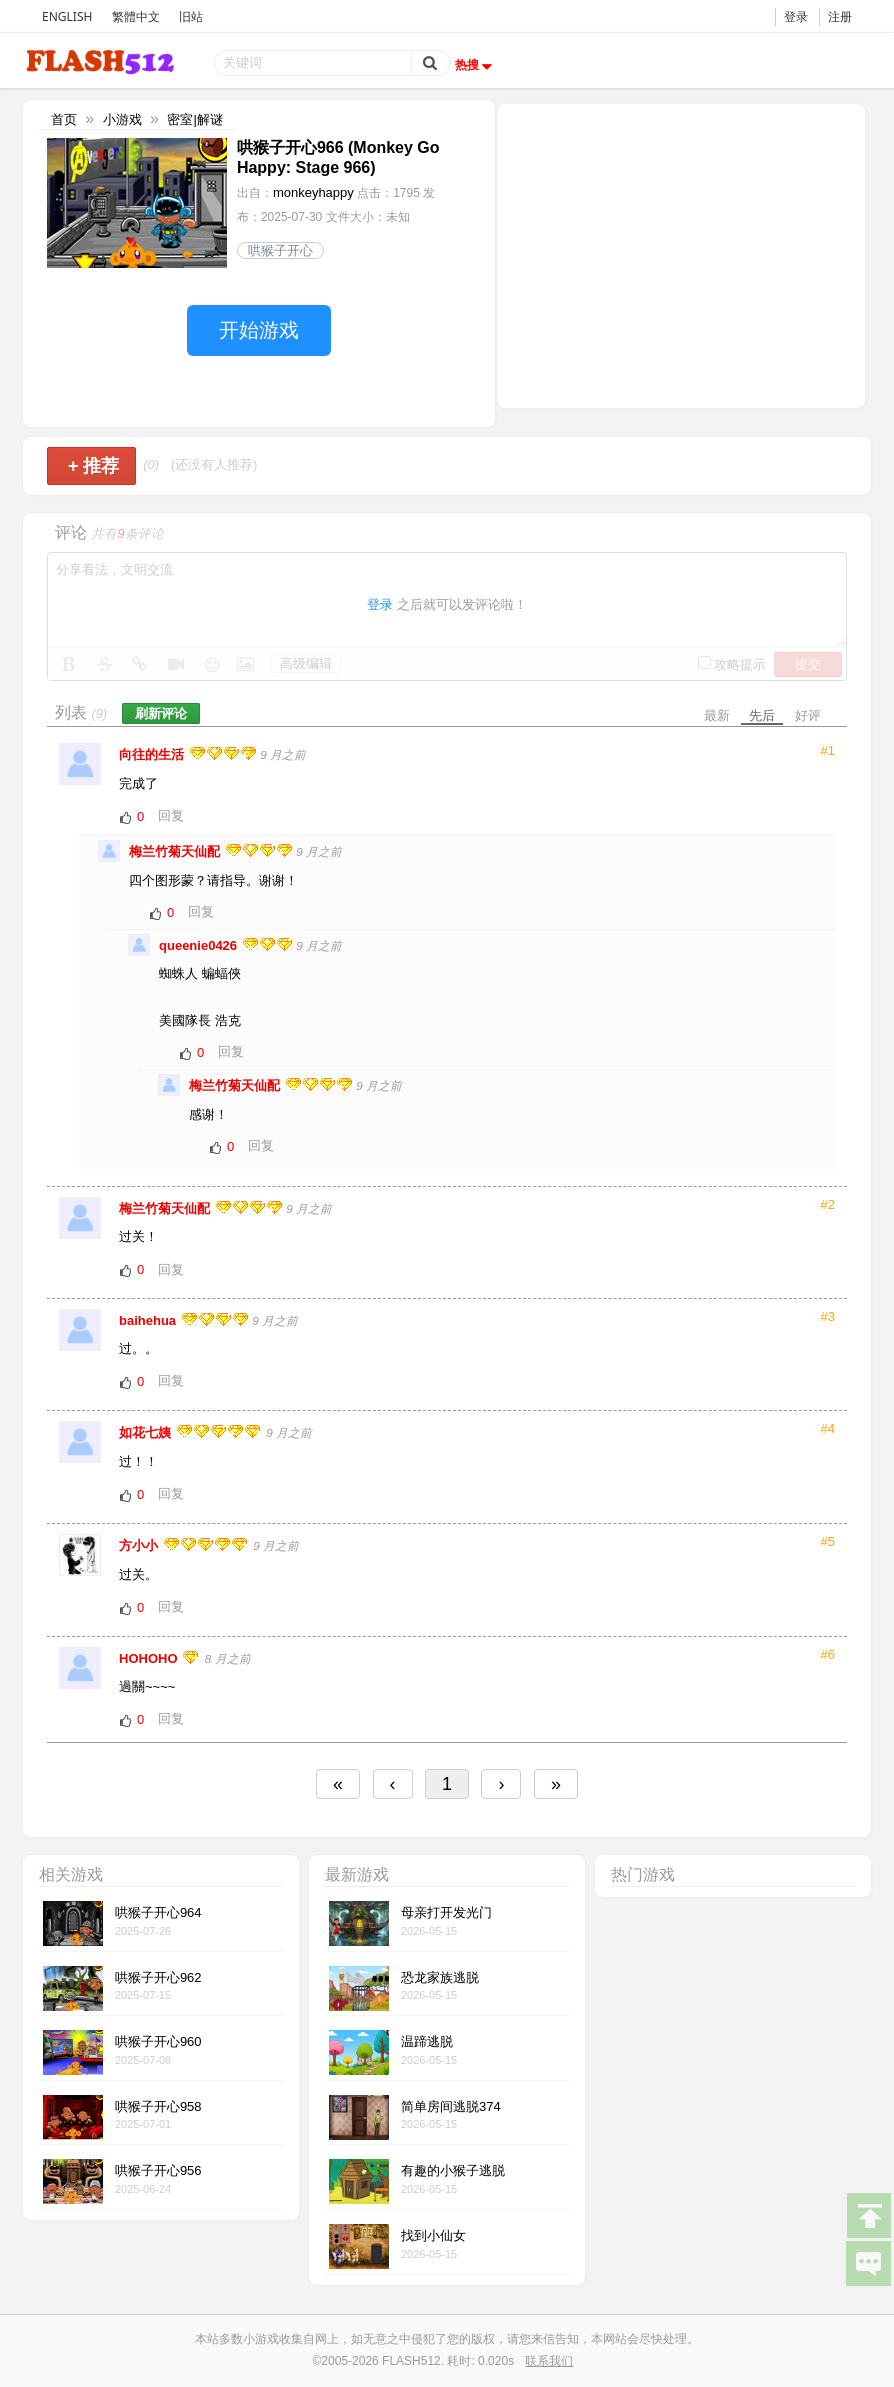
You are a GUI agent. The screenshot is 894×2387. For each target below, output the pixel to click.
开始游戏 (259, 330)
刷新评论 (161, 713)
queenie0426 (200, 945)
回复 (171, 815)
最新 (717, 715)
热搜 (476, 65)
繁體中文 (136, 16)
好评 (808, 715)
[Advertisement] (681, 254)
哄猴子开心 (280, 250)
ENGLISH (67, 16)
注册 (840, 16)
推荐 (93, 466)
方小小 (140, 1545)
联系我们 (549, 2361)
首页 (64, 119)
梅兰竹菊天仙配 (176, 851)
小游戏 (122, 119)
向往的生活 (153, 754)
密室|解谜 (194, 119)
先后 (762, 715)
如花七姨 (147, 1432)
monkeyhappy (313, 192)
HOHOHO (150, 1658)
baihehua (149, 1320)
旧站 (191, 16)
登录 (796, 16)
